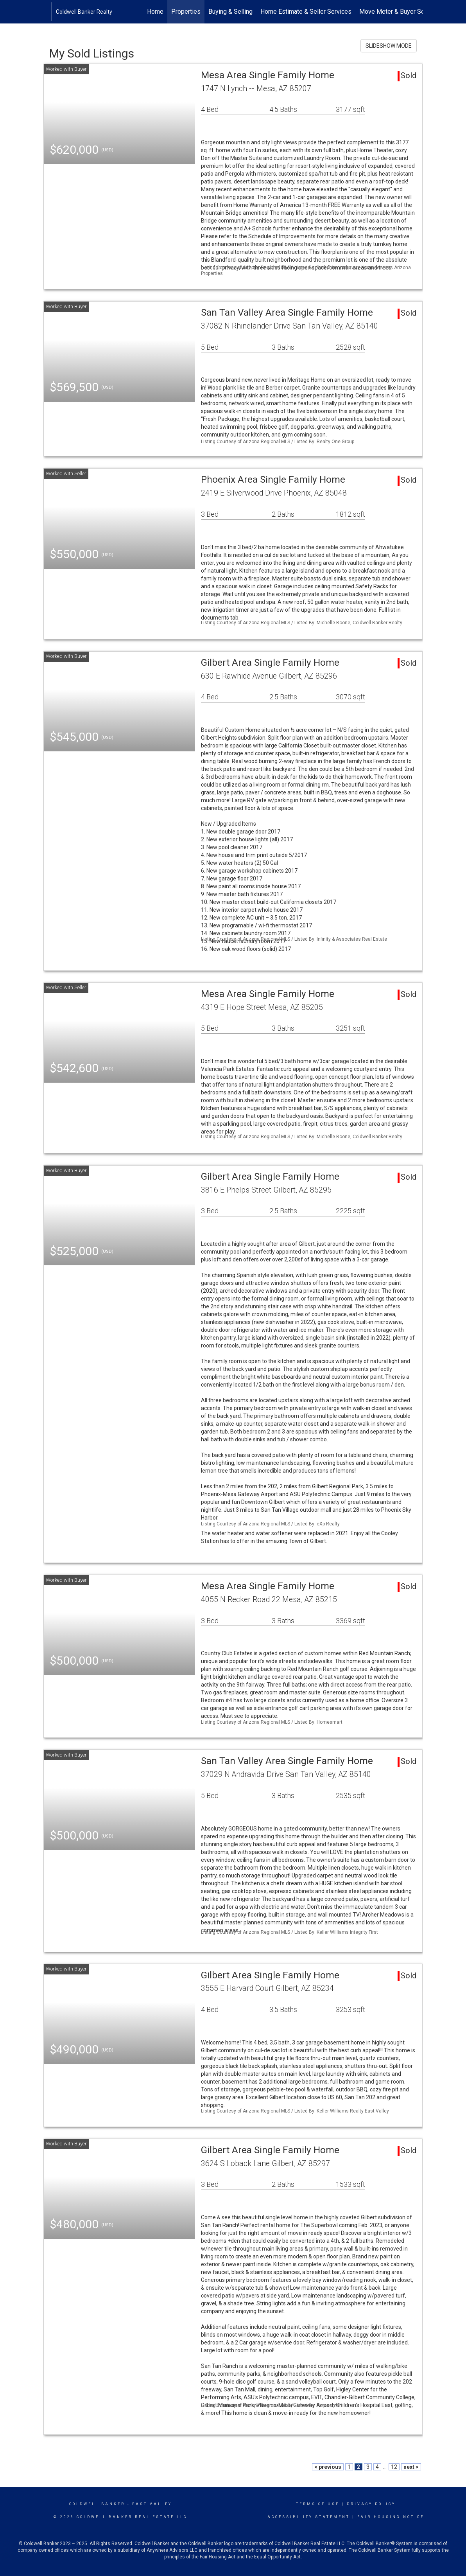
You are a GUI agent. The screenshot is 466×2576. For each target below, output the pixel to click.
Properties (186, 11)
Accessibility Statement (308, 2517)
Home (155, 11)
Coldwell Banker (97, 2504)
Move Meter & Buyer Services (400, 11)
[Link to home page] (47, 11)
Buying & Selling (230, 11)
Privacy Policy (371, 2504)
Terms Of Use (317, 2504)
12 (394, 2467)
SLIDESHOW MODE (389, 46)
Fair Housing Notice (390, 2517)
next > (411, 2467)
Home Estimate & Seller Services (305, 11)
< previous (327, 2467)
